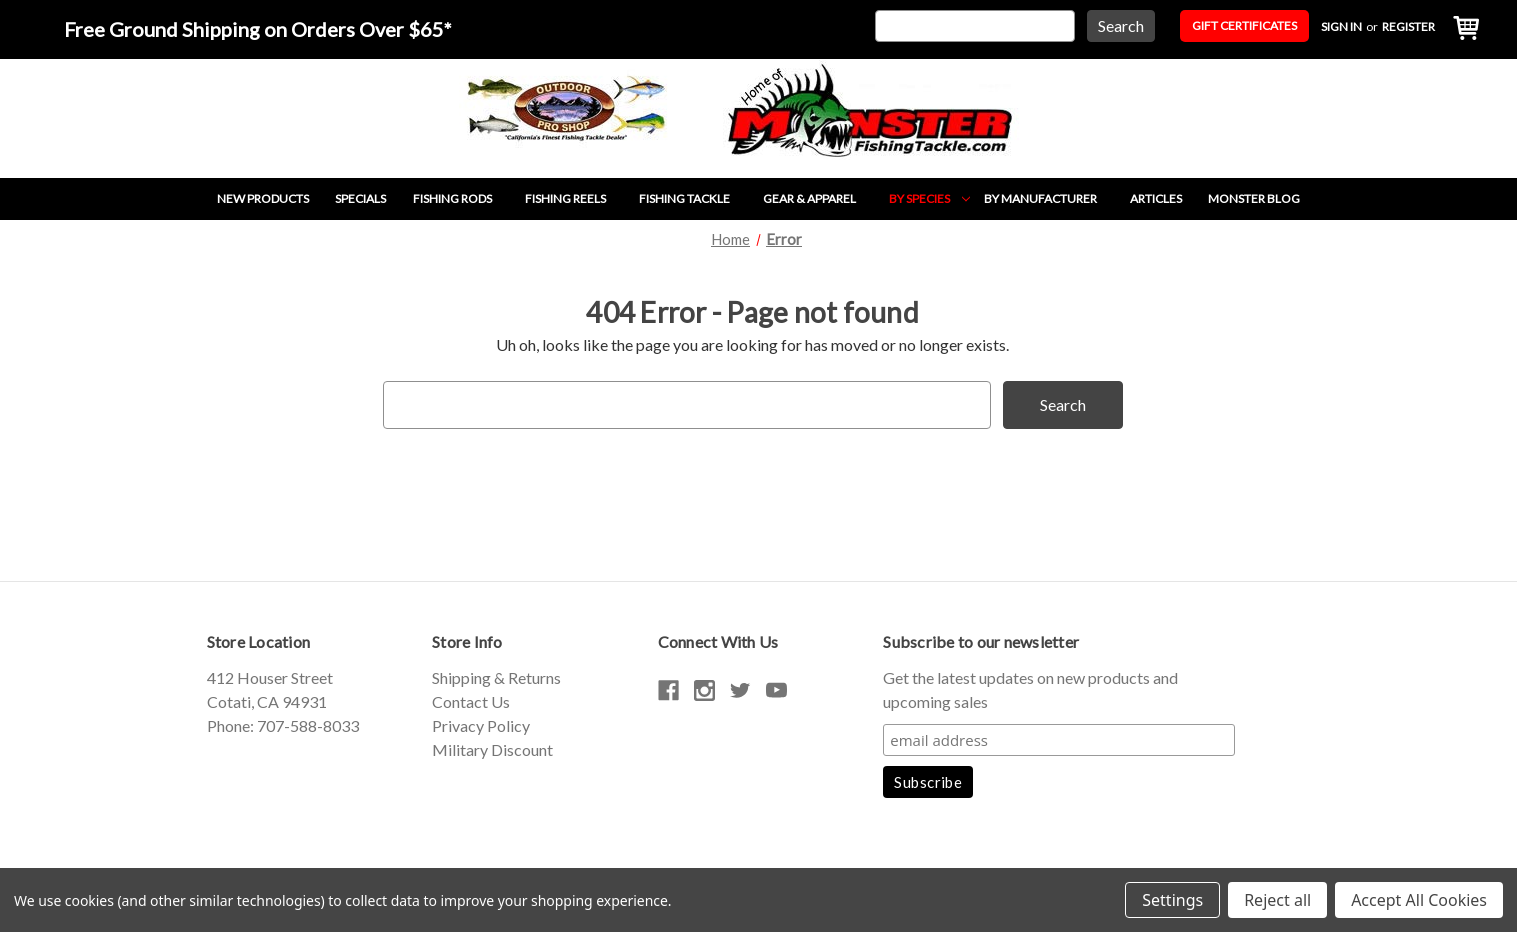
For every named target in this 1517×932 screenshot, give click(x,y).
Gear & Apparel (819, 198)
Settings (1172, 900)
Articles (1156, 198)
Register (1408, 26)
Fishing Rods (462, 198)
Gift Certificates (1244, 25)
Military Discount (492, 749)
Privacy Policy (481, 725)
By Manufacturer (1050, 198)
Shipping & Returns (496, 677)
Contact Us (471, 701)
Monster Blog (1254, 198)
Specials (360, 198)
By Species (929, 198)
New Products (263, 198)
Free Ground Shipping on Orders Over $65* (258, 29)
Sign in (1341, 26)
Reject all (1277, 900)
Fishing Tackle (694, 198)
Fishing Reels (575, 198)
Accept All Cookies (1419, 900)
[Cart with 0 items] (1461, 29)
